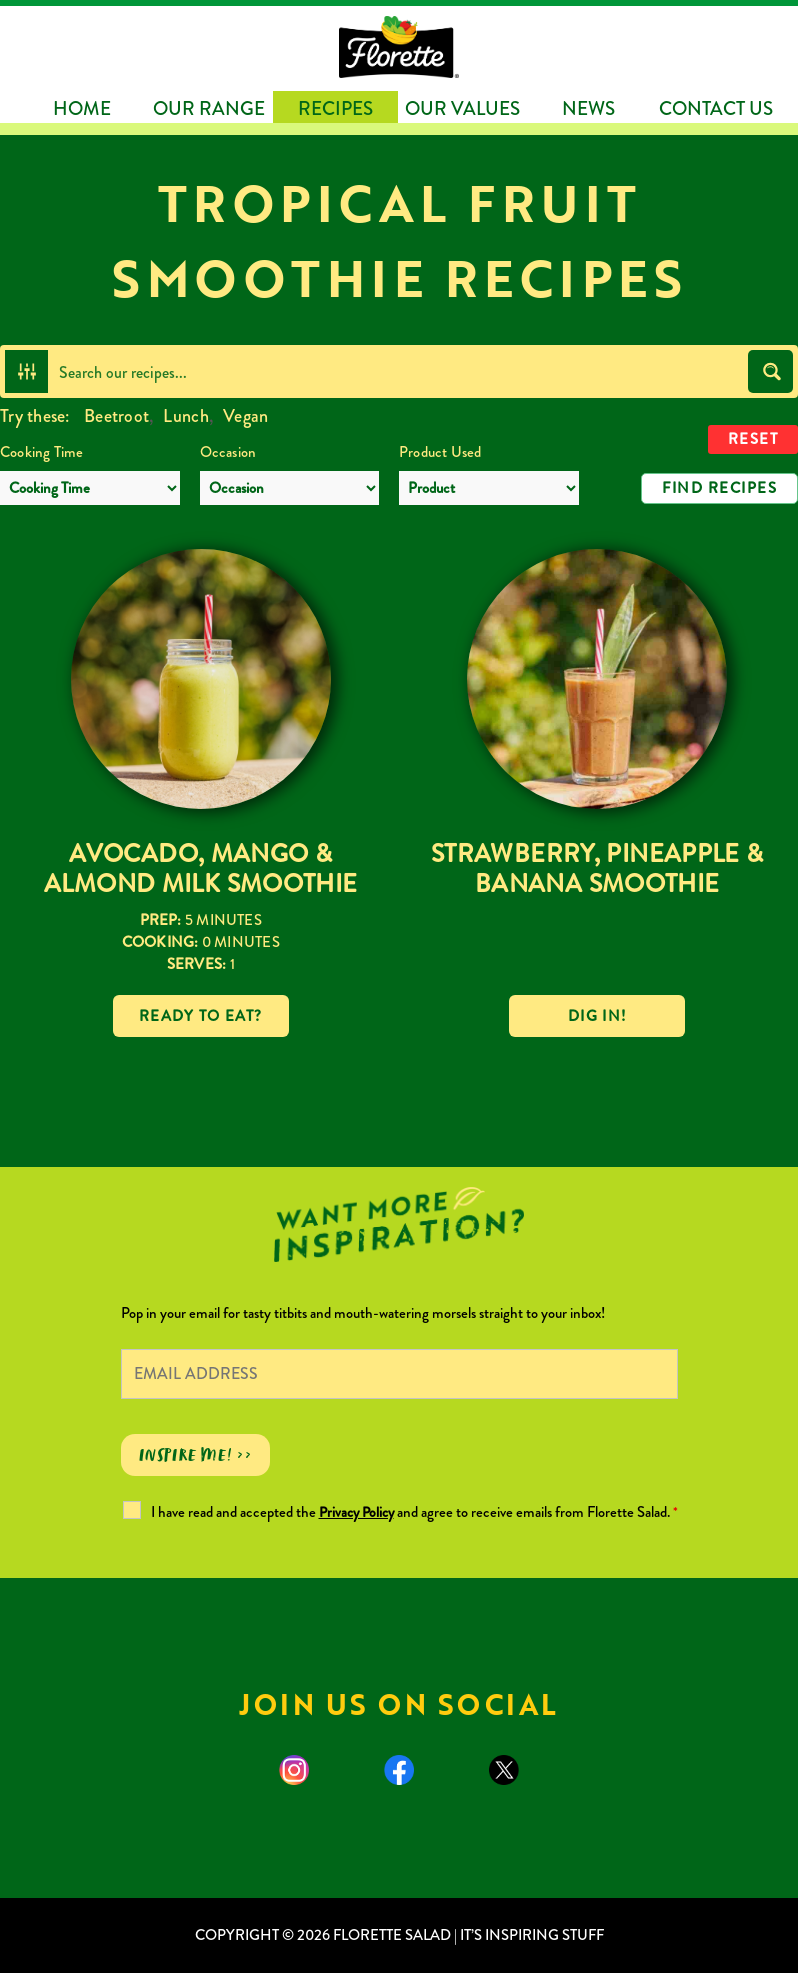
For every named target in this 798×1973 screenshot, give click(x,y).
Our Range (209, 108)
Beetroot (116, 416)
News (588, 108)
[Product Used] (489, 488)
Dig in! (597, 1016)
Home (82, 108)
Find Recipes (719, 488)
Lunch (185, 416)
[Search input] (399, 371)
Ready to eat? (201, 1016)
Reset (753, 439)
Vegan (245, 416)
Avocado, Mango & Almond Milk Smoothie (201, 869)
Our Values (462, 108)
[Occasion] (290, 488)
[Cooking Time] (90, 488)
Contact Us (716, 108)
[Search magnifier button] (770, 371)
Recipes (335, 108)
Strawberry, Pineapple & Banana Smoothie (597, 869)
